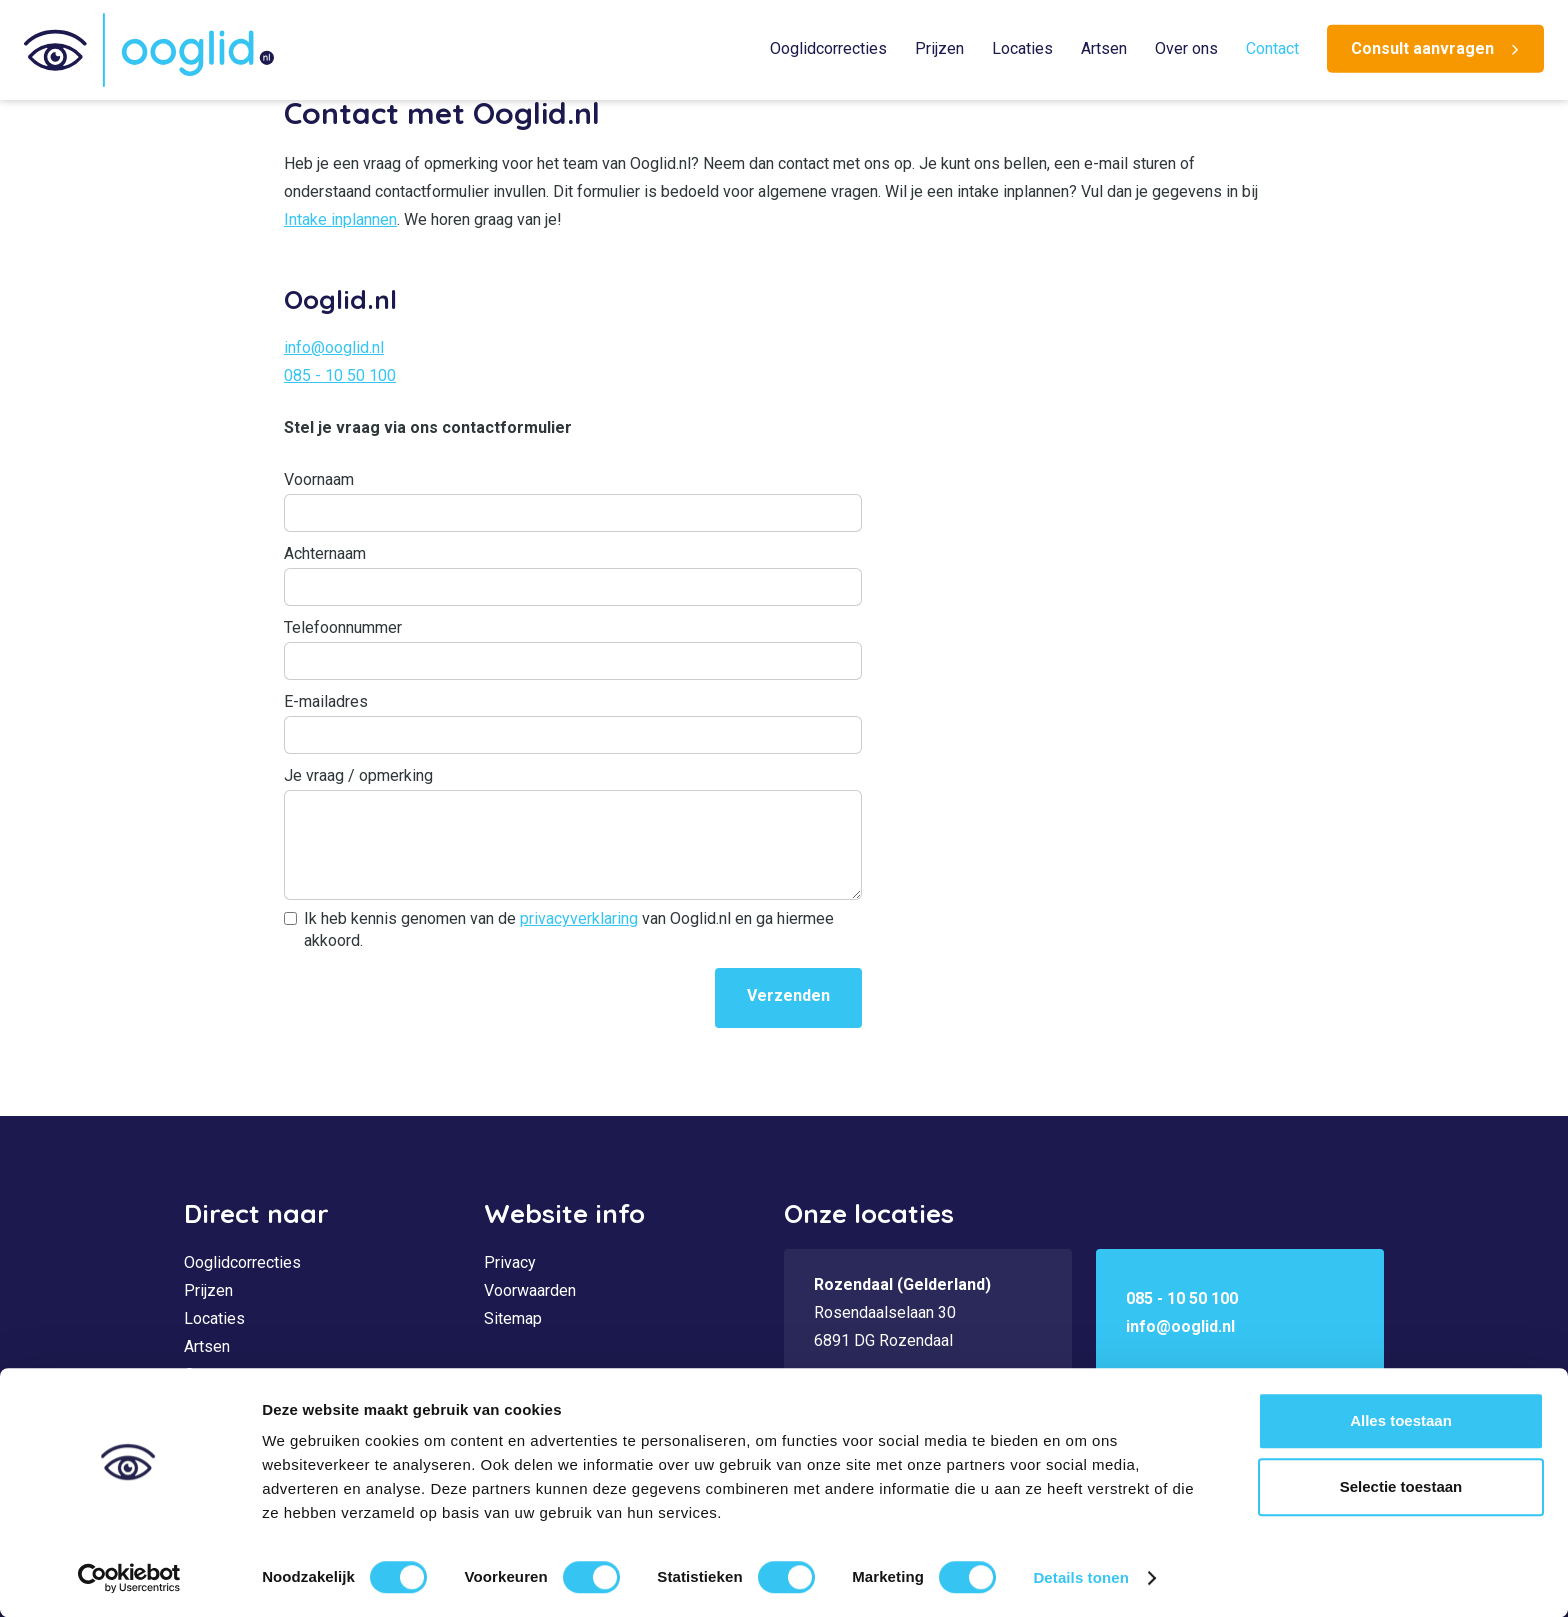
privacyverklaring (579, 918)
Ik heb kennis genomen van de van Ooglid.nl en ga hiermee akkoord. (569, 929)
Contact (1272, 48)
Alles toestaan (1401, 1420)
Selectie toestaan (1401, 1486)
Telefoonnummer (343, 627)
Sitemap (513, 1318)
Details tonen (1080, 1577)
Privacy (510, 1262)
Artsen (1104, 48)
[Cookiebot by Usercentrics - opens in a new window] (129, 1578)
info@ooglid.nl (334, 347)
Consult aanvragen (1422, 48)
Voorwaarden (530, 1290)
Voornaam (319, 479)
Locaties (1022, 48)
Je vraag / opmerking (358, 775)
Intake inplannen (340, 219)
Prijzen (939, 48)
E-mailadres (326, 701)
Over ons (1186, 48)
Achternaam (325, 553)
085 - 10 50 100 (340, 375)
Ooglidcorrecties (828, 48)
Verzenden (788, 995)
